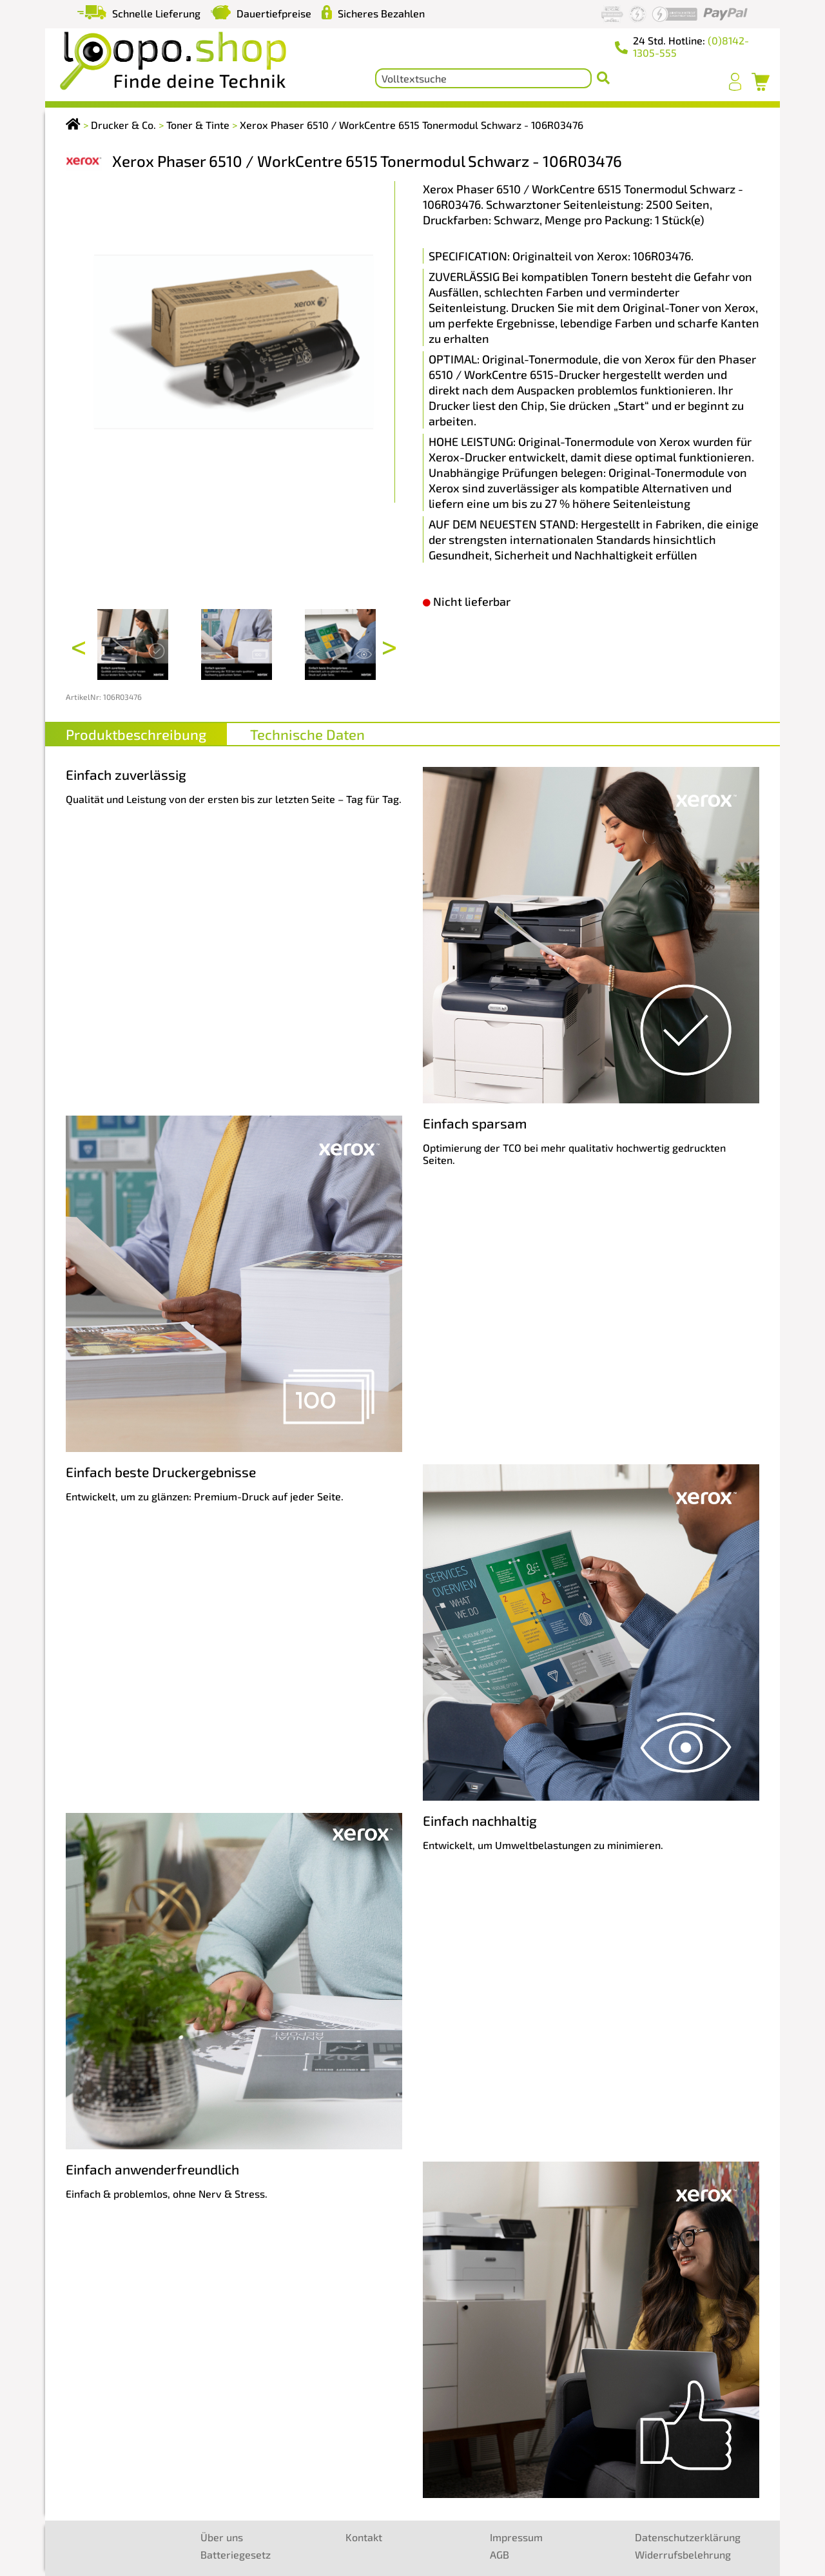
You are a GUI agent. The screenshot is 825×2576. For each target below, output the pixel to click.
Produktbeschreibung (136, 734)
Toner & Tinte (197, 125)
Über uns (221, 2537)
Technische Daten (307, 734)
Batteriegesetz (235, 2554)
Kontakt (363, 2537)
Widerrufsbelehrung (683, 2554)
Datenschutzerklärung (688, 2537)
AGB (499, 2554)
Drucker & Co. (123, 125)
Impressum (516, 2537)
